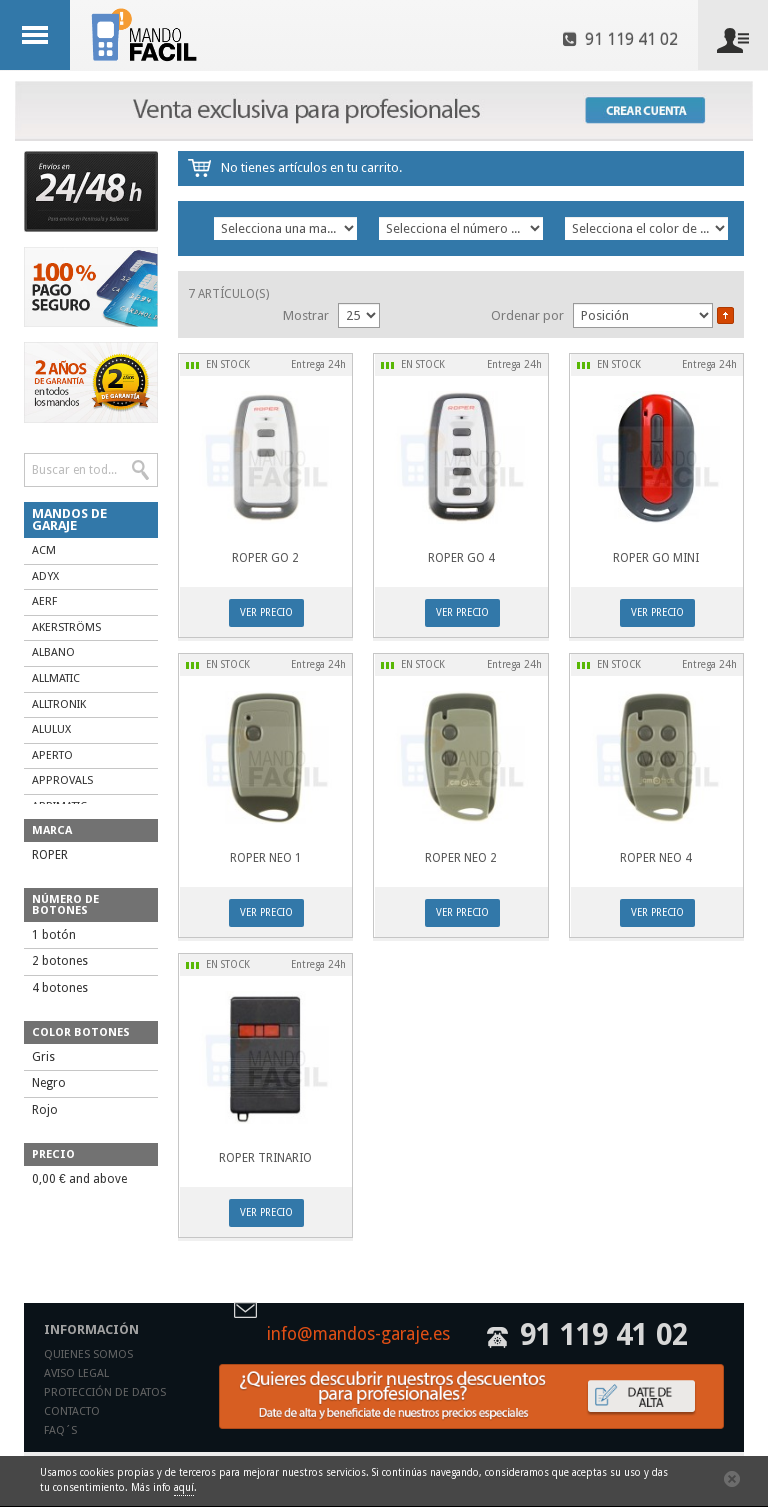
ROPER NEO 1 (266, 858)
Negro (49, 1083)
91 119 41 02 (620, 39)
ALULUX (51, 729)
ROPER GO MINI (656, 558)
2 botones (60, 961)
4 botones (60, 988)
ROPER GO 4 (461, 558)
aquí (184, 1487)
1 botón (54, 935)
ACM (44, 550)
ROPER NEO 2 (461, 858)
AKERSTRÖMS (66, 627)
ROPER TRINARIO (265, 1158)
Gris (43, 1057)
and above (79, 1179)
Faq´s (60, 1430)
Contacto (72, 1411)
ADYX (45, 576)
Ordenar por (527, 315)
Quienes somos (88, 1354)
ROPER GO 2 (265, 558)
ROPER (50, 855)
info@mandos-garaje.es (358, 1335)
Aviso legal (76, 1373)
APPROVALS (62, 780)
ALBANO (53, 652)
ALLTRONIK (59, 704)
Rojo (45, 1110)
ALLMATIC (56, 678)
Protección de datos (105, 1392)
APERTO (52, 755)
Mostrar (306, 315)
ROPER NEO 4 (656, 858)
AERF (44, 601)
